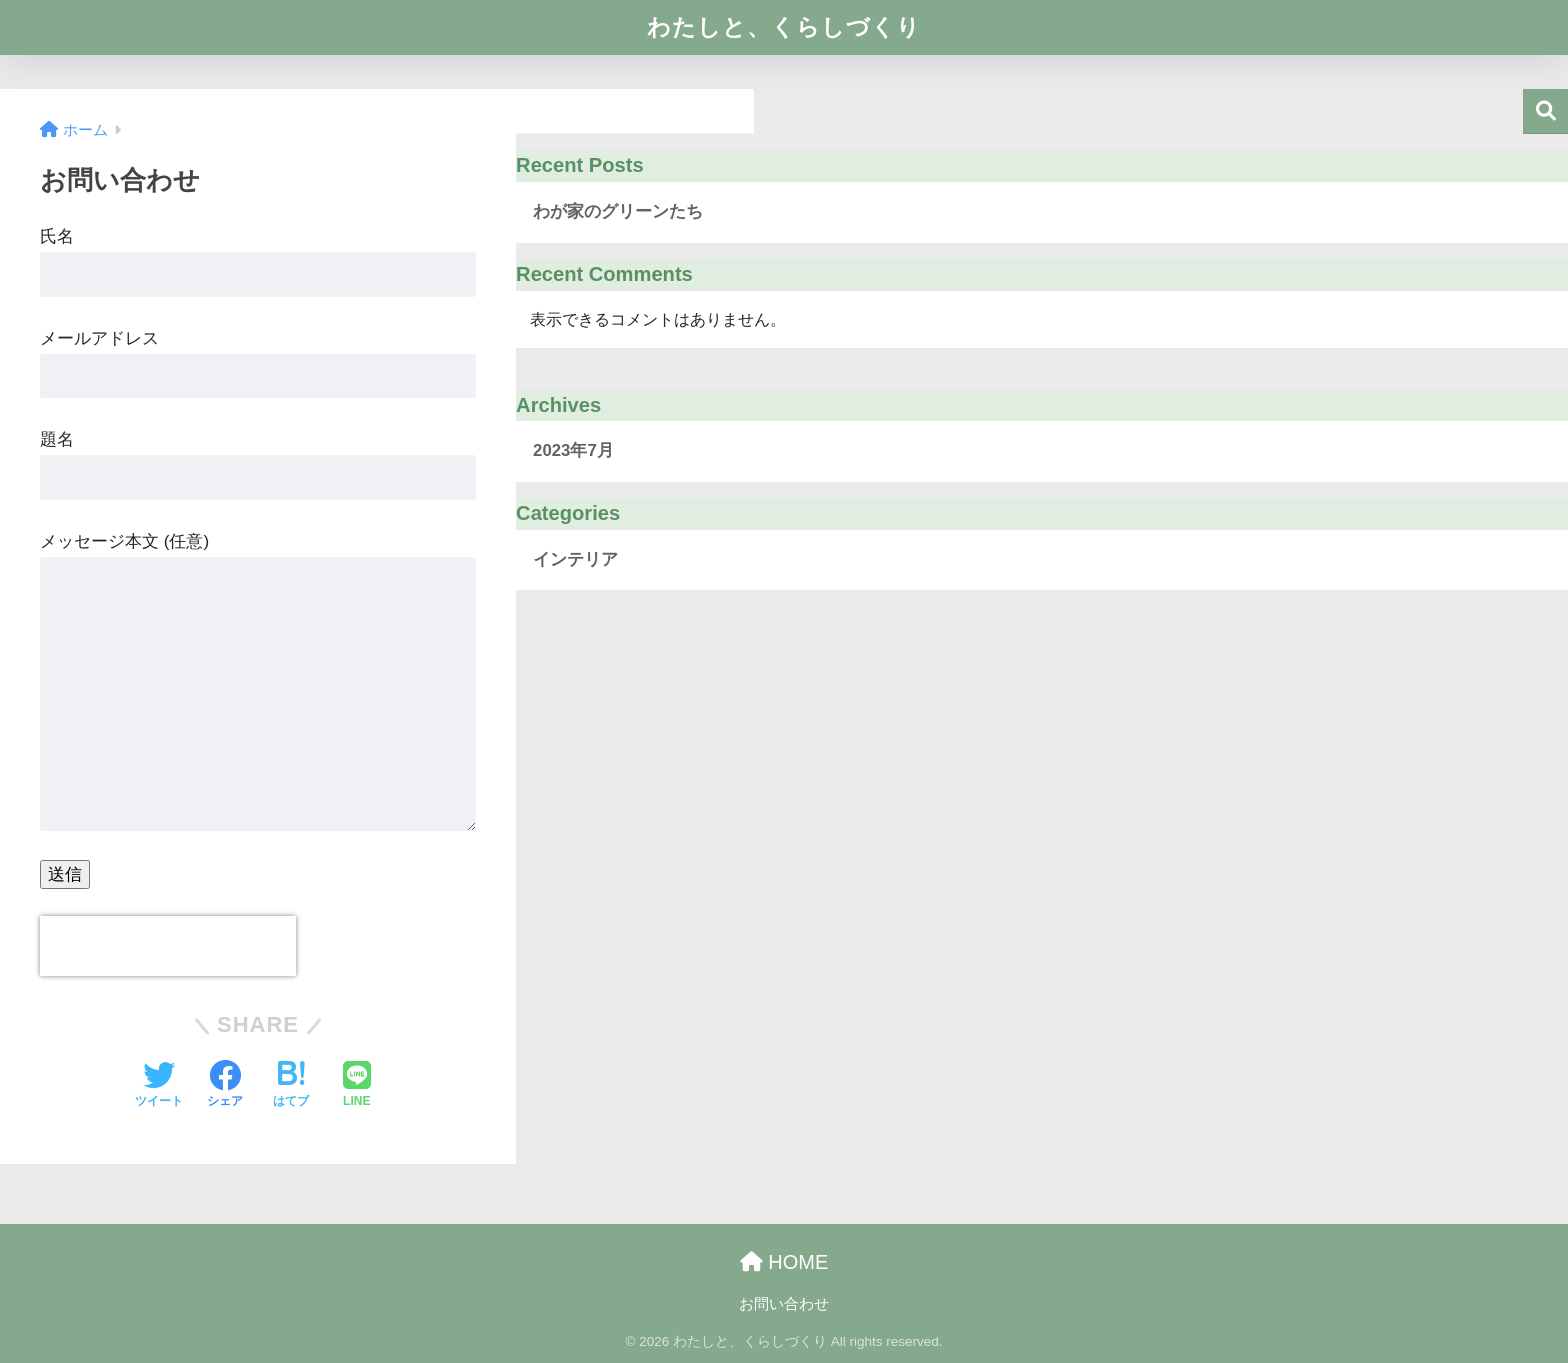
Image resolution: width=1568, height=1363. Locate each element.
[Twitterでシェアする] (159, 1086)
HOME (784, 1262)
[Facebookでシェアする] (225, 1086)
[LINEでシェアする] (357, 1086)
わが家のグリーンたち (618, 211)
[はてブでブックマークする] (291, 1086)
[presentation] (168, 946)
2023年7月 (573, 450)
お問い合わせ (784, 1304)
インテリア (575, 559)
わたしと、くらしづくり (784, 27)
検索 (1545, 111)
